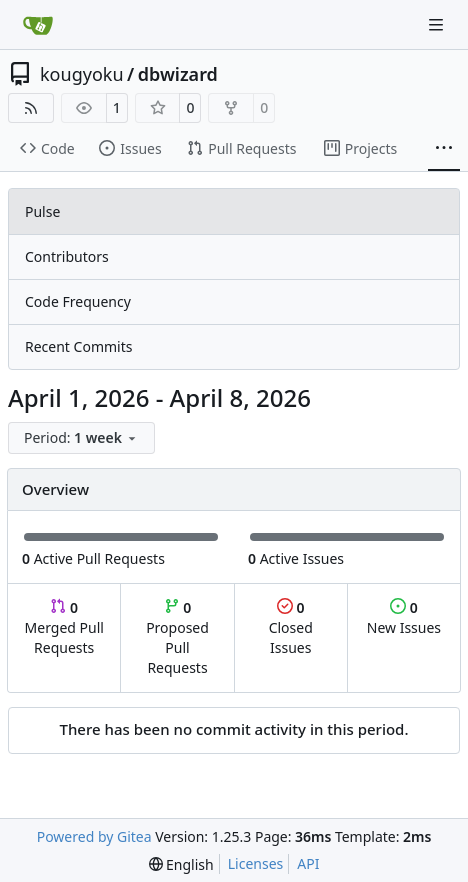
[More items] (444, 149)
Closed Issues (291, 627)
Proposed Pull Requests (177, 637)
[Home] (38, 25)
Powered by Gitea (94, 836)
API (308, 863)
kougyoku (82, 74)
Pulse (42, 211)
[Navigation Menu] (438, 24)
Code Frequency (78, 301)
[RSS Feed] (31, 108)
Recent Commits (78, 346)
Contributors (67, 256)
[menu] (81, 438)
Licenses (256, 863)
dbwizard (178, 74)
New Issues (404, 617)
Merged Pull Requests (64, 627)
